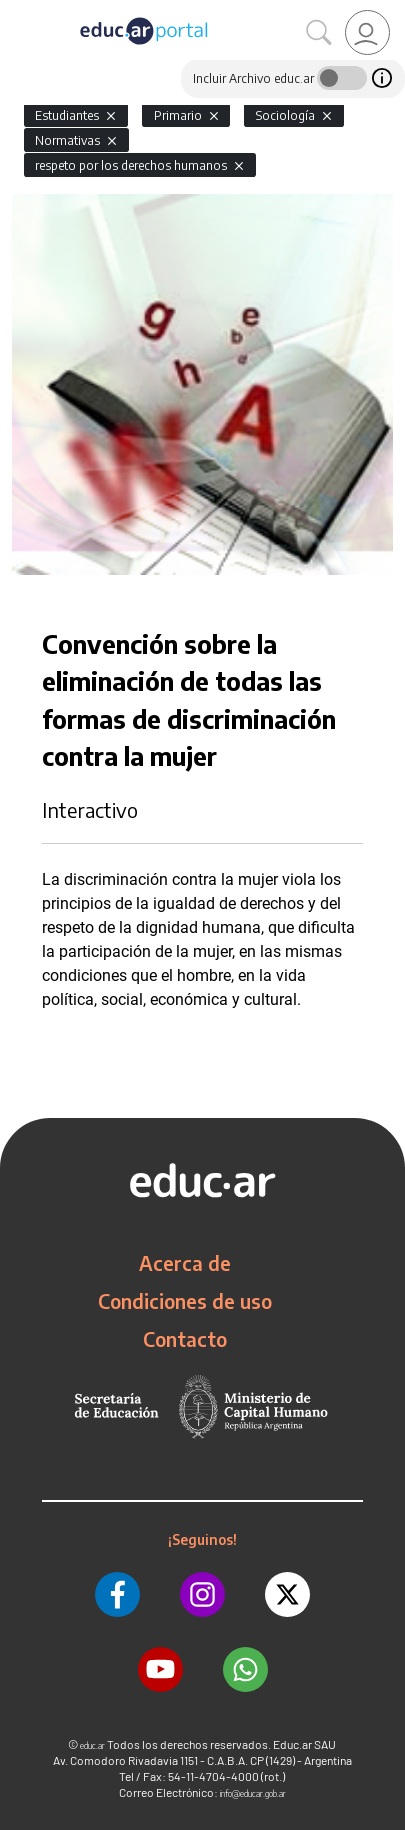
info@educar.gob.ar (253, 1793)
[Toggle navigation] (18, 11)
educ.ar (92, 1745)
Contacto (185, 1339)
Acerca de (185, 1263)
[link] (367, 32)
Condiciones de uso (185, 1301)
